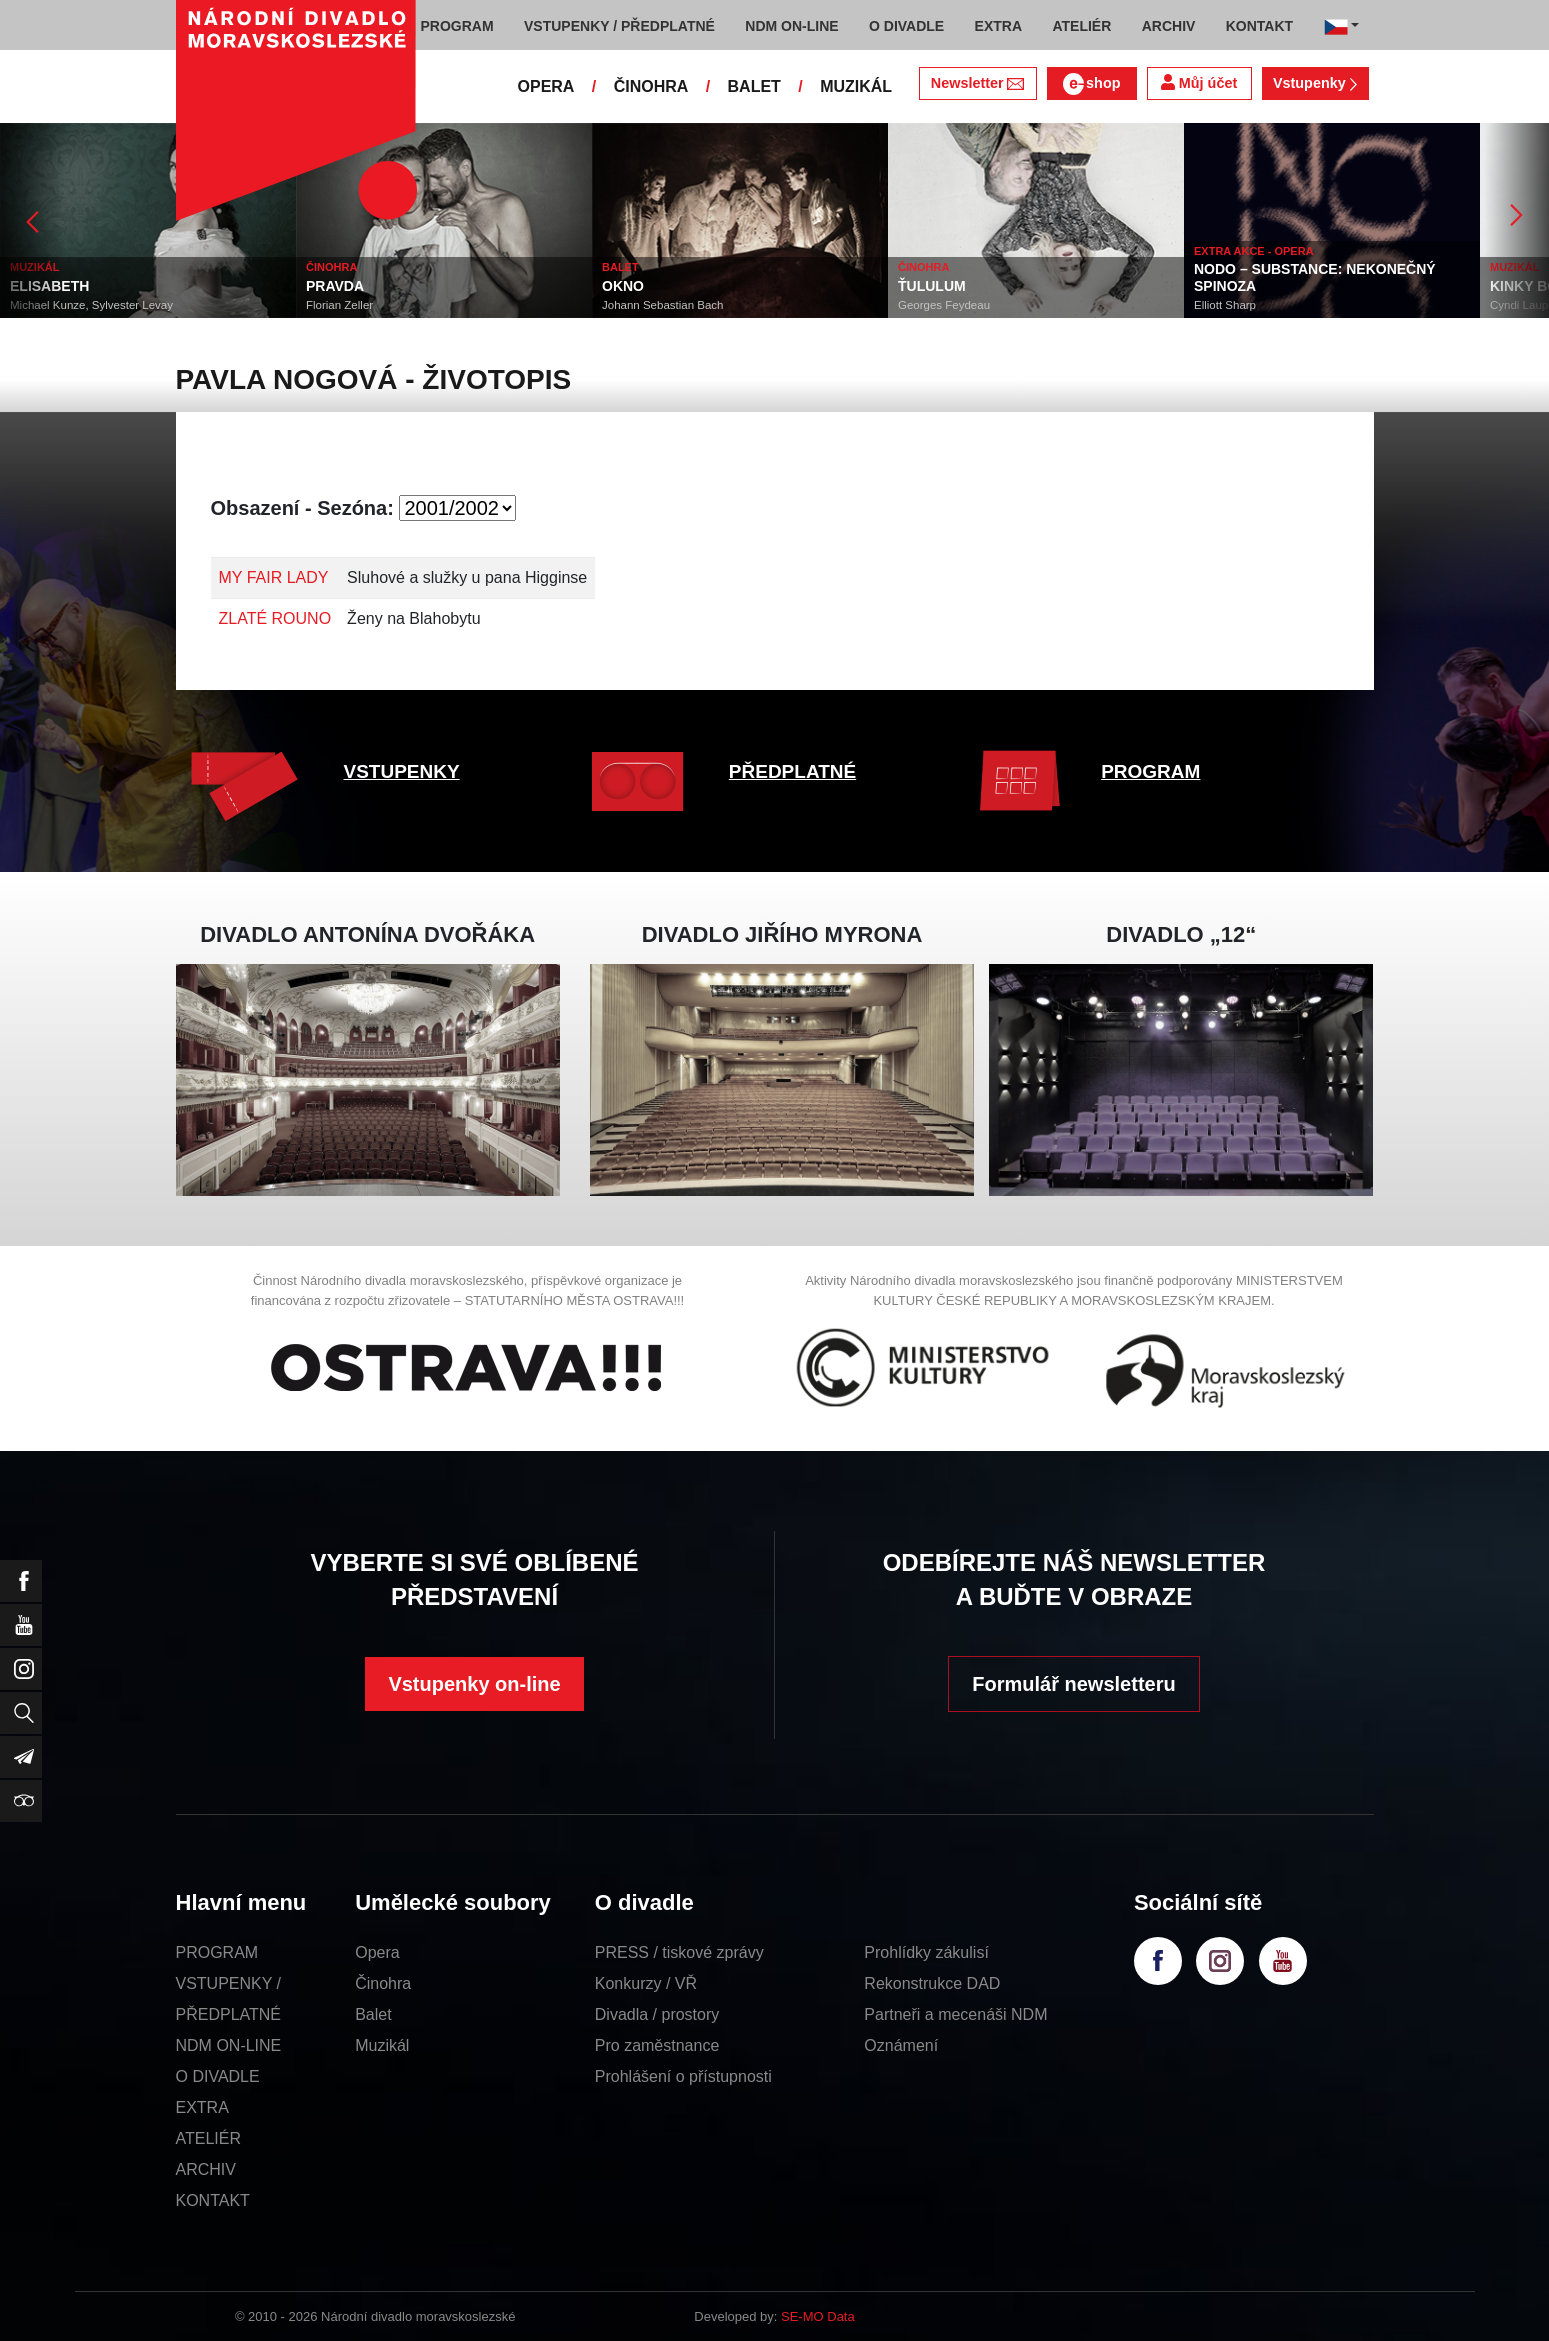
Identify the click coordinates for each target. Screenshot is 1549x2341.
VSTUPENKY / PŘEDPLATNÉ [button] (619, 26)
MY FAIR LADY (274, 577)
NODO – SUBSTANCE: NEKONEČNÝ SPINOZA (1315, 277)
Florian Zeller (339, 305)
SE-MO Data (818, 2316)
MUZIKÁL (856, 86)
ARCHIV (206, 2169)
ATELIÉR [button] (1081, 26)
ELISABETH (49, 286)
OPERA (546, 86)
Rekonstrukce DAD (932, 1983)
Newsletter (977, 83)
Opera (377, 1952)
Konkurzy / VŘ (646, 1983)
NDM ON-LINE (229, 2045)
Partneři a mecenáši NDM (955, 2014)
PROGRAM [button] (457, 26)
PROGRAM (1150, 771)
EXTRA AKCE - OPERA (1254, 251)
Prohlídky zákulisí (926, 1952)
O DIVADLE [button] (906, 26)
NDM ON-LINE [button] (791, 26)
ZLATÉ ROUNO (275, 618)
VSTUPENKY (402, 771)
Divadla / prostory (657, 2014)
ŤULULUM (932, 286)
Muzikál (382, 2045)
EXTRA (202, 2107)
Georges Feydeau (944, 305)
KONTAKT (213, 2200)
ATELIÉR (209, 2138)
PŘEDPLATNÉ (792, 771)
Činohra (383, 1983)
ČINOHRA (651, 86)
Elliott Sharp (1225, 305)
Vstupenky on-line (474, 1684)
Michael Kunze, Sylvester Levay (91, 305)
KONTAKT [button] (1259, 26)
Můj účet (1199, 82)
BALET (754, 86)
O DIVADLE (218, 2076)
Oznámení (901, 2045)
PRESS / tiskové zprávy (679, 1952)
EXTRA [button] (998, 26)
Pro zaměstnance (657, 2045)
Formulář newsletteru (1073, 1684)
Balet (373, 2014)
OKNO (623, 286)
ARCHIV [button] (1169, 26)
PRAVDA (335, 286)
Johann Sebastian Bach (662, 305)
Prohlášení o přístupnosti (683, 2076)
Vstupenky (1315, 83)
